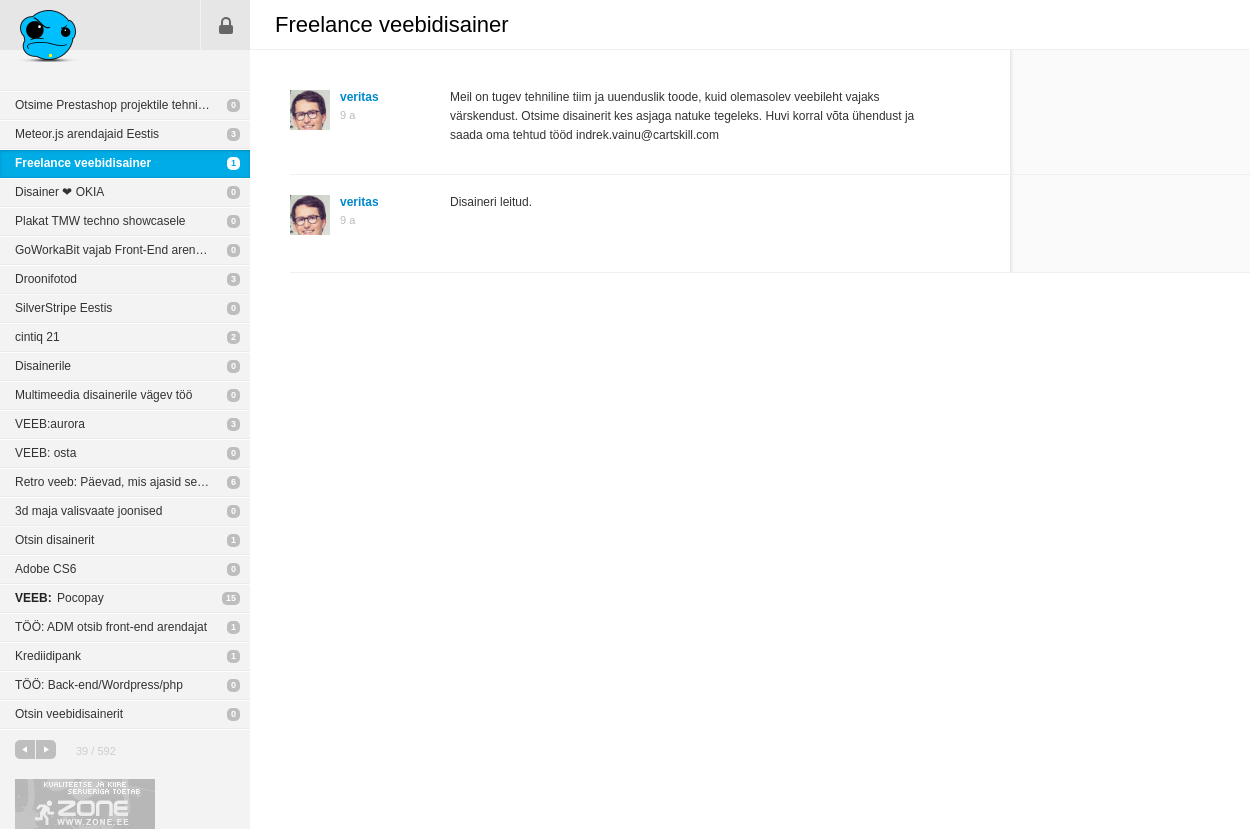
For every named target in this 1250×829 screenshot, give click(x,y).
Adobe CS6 (45, 569)
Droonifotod (46, 279)
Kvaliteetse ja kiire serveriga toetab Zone (85, 804)
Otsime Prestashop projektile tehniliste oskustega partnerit (132, 105)
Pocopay (59, 598)
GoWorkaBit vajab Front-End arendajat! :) (125, 250)
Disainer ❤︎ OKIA (59, 192)
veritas (359, 97)
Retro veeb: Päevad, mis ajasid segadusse (128, 482)
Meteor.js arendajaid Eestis (87, 134)
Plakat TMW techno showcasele (100, 221)
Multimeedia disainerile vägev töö (103, 395)
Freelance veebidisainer (83, 163)
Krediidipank (48, 656)
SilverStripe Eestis (63, 308)
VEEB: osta (45, 453)
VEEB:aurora (50, 424)
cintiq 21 (37, 337)
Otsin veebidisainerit (69, 714)
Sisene (226, 25)
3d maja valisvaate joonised (88, 511)
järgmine (46, 749)
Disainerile (43, 366)
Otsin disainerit (54, 540)
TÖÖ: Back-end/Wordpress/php (99, 685)
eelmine (25, 749)
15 (231, 598)
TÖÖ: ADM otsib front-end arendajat (111, 627)
